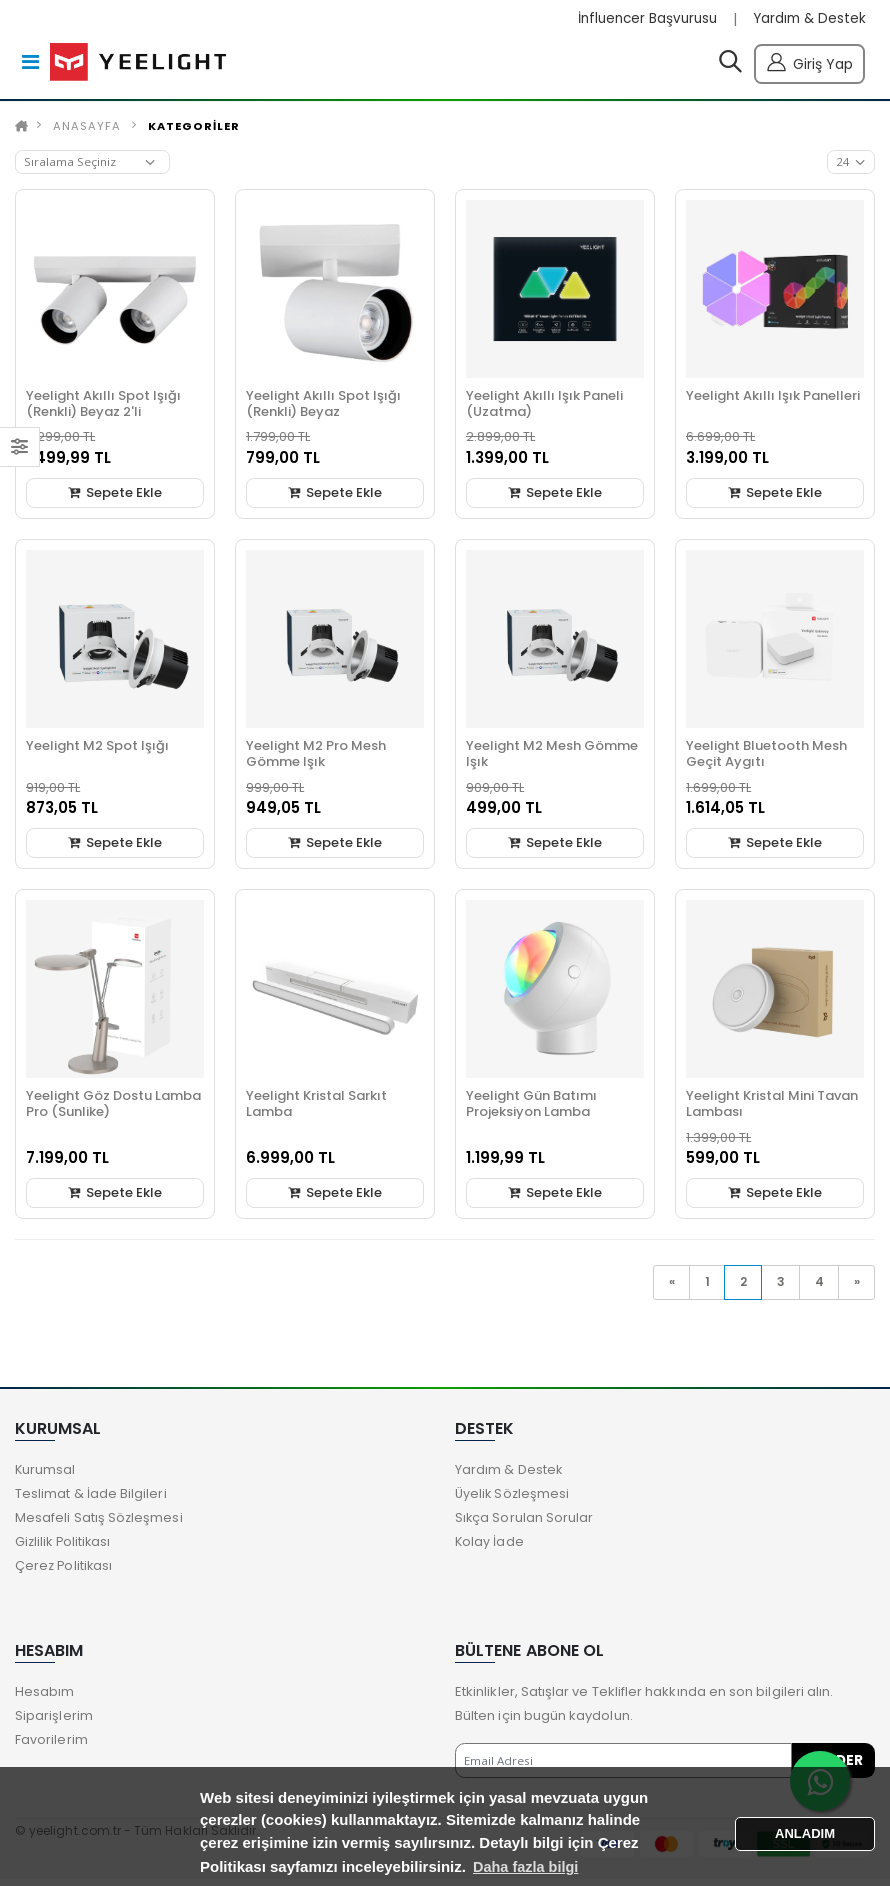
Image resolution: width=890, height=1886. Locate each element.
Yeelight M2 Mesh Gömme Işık (552, 757)
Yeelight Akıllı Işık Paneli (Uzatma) (544, 407)
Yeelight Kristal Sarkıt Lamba (316, 1107)
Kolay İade (490, 1547)
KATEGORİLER (194, 130)
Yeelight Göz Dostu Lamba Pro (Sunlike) (113, 1107)
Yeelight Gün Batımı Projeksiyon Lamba (531, 1107)
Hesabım (44, 1697)
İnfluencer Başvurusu (640, 19)
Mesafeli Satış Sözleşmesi (99, 1523)
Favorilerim (51, 1745)
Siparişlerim (54, 1721)
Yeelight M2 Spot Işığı (97, 749)
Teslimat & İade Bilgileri (91, 1499)
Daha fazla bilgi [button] (527, 1866)
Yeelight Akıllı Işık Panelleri (773, 399)
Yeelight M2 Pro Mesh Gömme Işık (316, 757)
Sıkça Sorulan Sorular (524, 1523)
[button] (730, 68)
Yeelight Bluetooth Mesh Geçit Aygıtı (766, 757)
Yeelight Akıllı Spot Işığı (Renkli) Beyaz (323, 407)
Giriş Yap (809, 63)
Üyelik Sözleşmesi (513, 1499)
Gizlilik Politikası (64, 1547)
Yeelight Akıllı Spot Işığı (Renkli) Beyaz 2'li (103, 407)
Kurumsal (46, 1475)
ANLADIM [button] (805, 1832)
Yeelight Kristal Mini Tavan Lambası (772, 1107)
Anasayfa (87, 130)
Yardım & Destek (807, 19)
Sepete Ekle (115, 496)
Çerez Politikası (65, 1571)
